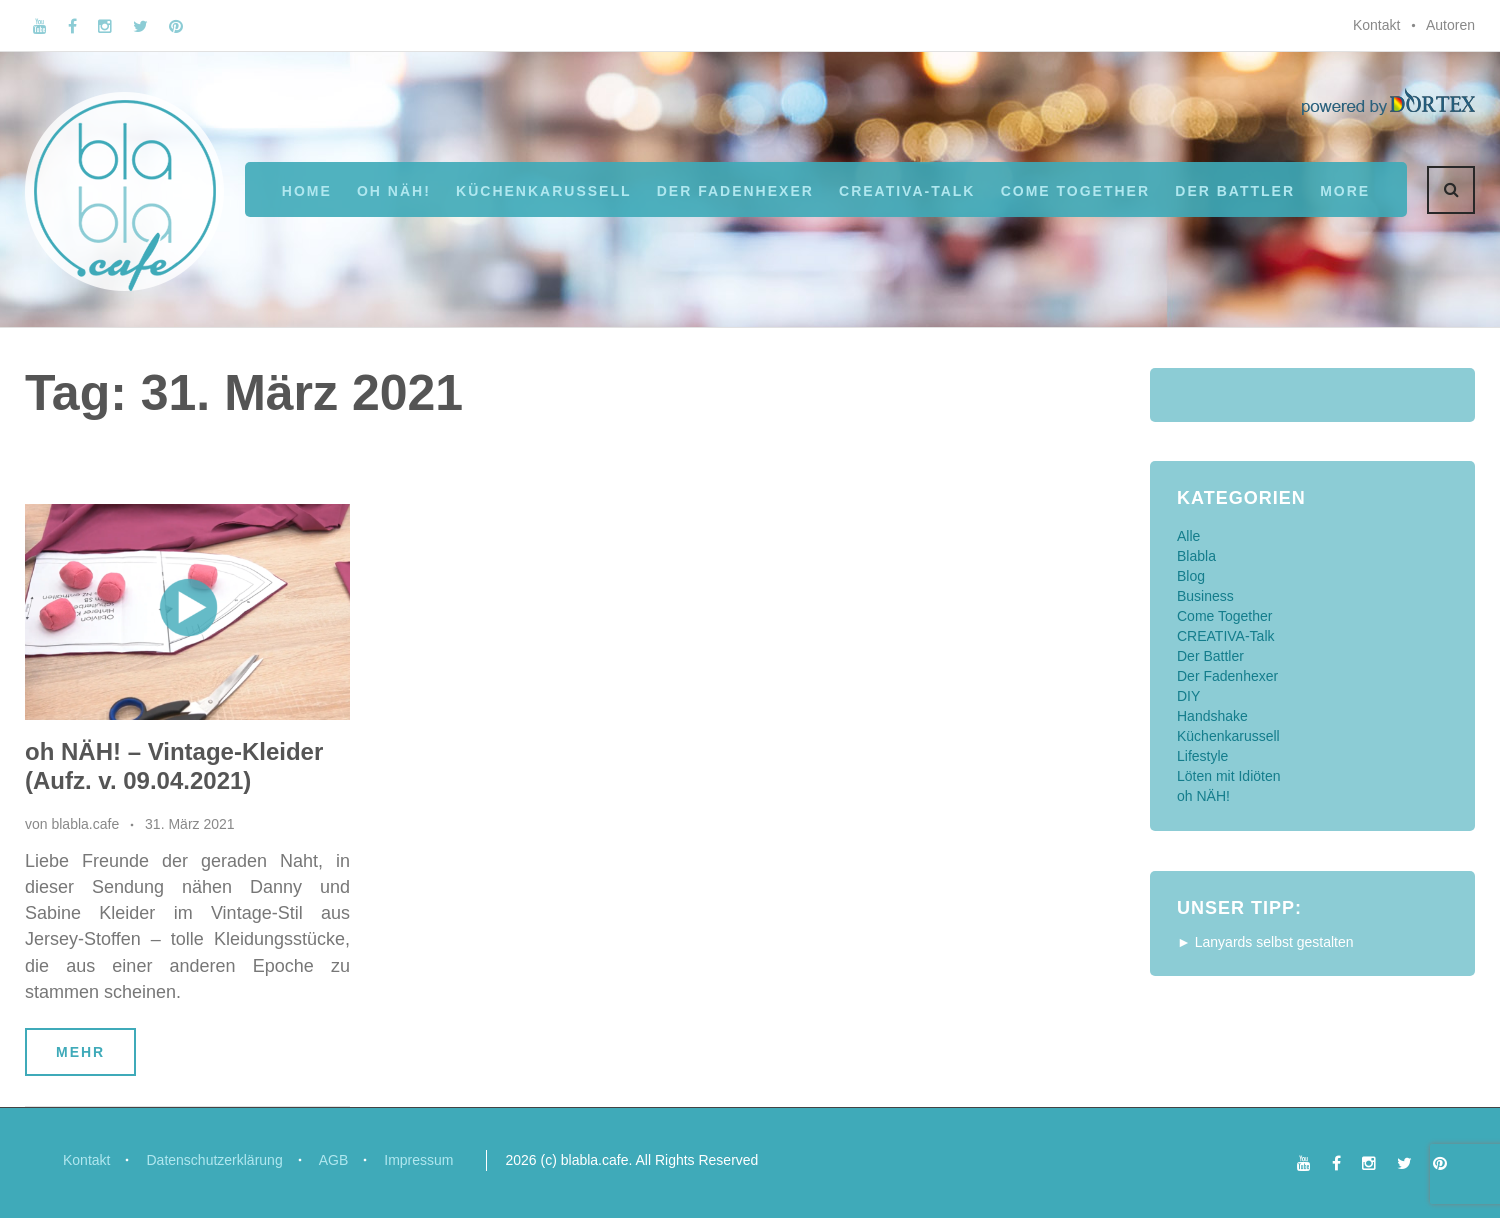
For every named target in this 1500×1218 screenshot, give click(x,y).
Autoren (1450, 25)
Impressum (418, 1160)
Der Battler (1210, 656)
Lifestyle (1202, 756)
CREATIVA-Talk (907, 191)
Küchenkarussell (543, 191)
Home (307, 191)
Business (1205, 596)
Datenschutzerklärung (214, 1160)
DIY (1188, 696)
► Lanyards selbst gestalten (1265, 942)
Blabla (1196, 556)
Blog (1191, 576)
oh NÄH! (394, 191)
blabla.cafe (85, 824)
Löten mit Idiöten (1229, 776)
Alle (1188, 536)
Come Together (1075, 191)
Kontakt (1376, 25)
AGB (334, 1160)
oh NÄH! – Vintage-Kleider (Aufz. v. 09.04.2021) (174, 766)
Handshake (1212, 716)
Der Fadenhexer (735, 191)
